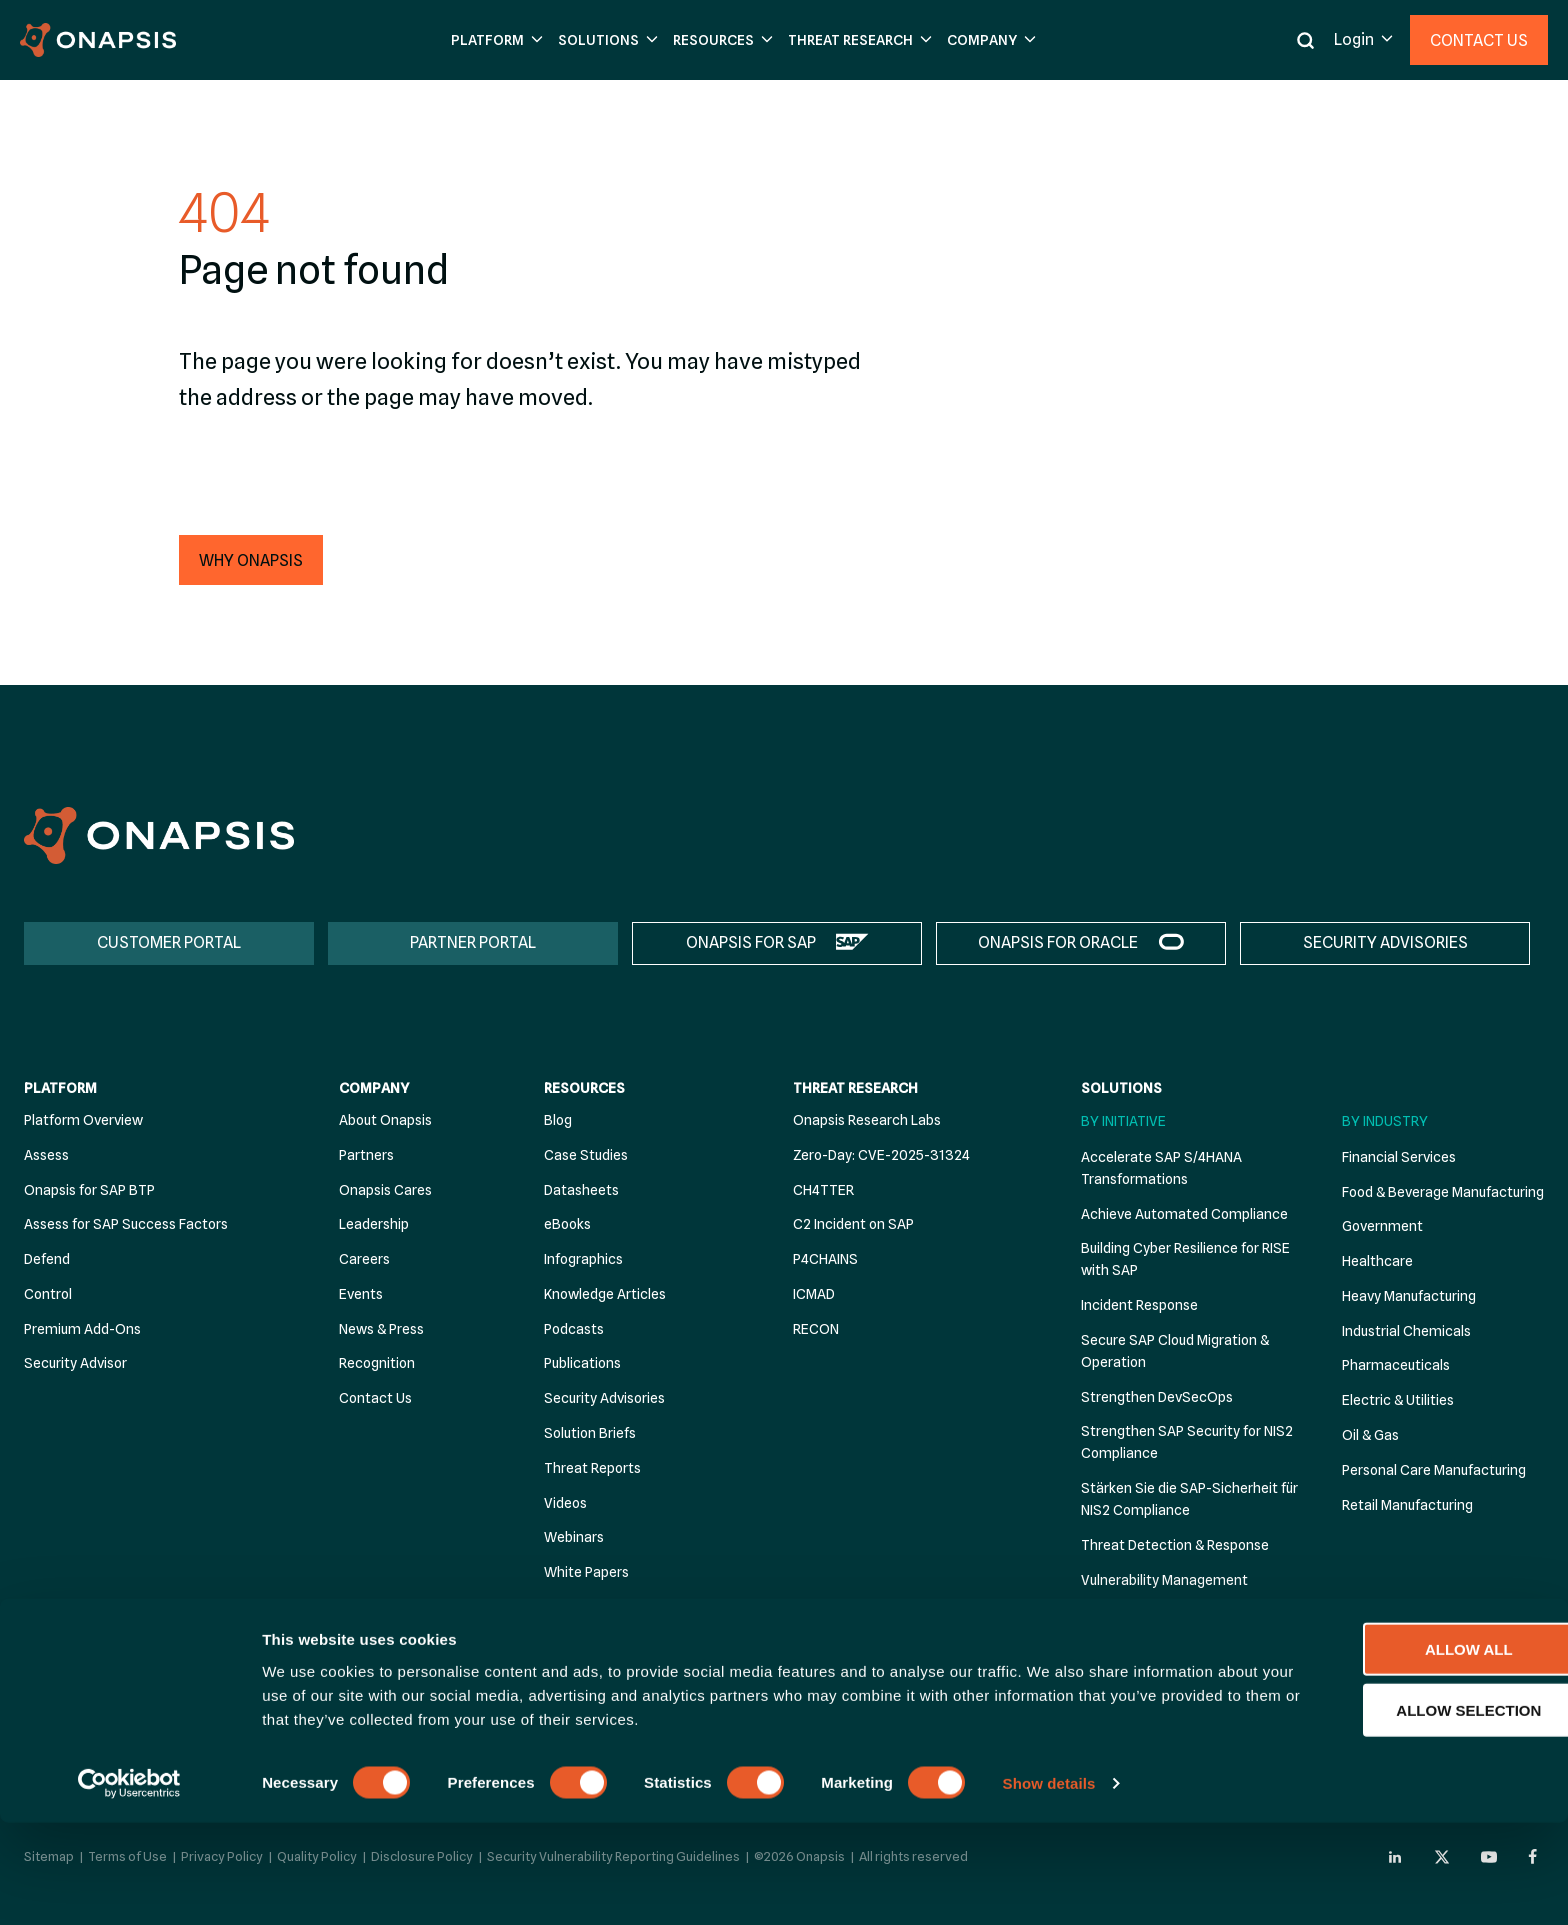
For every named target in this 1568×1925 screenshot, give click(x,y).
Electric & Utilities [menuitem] (1398, 1401)
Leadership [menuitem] (374, 1225)
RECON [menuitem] (816, 1329)
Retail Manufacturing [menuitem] (1407, 1505)
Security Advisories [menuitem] (604, 1399)
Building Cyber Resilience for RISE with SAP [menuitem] (1185, 1260)
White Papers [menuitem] (586, 1572)
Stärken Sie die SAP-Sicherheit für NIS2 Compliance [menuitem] (1189, 1500)
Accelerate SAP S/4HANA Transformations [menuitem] (1161, 1168)
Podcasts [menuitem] (574, 1329)
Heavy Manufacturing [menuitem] (1409, 1296)
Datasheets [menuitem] (581, 1190)
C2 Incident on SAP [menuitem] (853, 1225)
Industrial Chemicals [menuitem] (1406, 1331)
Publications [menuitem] (582, 1364)
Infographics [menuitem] (583, 1259)
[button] (494, 40)
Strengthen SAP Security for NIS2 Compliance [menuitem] (1187, 1443)
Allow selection (1401, 1811)
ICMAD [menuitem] (814, 1294)
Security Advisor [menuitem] (75, 1364)
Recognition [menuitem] (377, 1364)
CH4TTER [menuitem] (823, 1190)
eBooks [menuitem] (567, 1225)
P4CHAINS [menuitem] (825, 1259)
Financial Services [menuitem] (1399, 1157)
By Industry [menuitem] (1385, 1121)
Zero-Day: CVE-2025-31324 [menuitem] (881, 1155)
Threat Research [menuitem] (855, 1089)
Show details (1049, 1885)
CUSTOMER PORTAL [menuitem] (169, 942)
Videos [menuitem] (565, 1503)
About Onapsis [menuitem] (385, 1120)
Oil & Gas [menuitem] (1370, 1435)
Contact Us (1479, 40)
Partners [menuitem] (366, 1155)
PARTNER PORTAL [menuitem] (473, 942)
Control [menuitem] (48, 1294)
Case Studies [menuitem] (586, 1155)
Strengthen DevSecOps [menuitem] (1157, 1397)
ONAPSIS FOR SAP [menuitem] (751, 942)
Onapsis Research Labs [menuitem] (867, 1120)
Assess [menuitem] (46, 1155)
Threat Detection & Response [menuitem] (1175, 1545)
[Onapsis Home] (159, 835)
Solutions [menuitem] (1121, 1089)
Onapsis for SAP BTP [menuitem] (89, 1190)
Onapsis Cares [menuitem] (385, 1190)
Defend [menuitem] (47, 1259)
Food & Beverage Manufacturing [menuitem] (1443, 1192)
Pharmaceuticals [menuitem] (1396, 1366)
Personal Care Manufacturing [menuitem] (1434, 1470)
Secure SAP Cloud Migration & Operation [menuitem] (1175, 1351)
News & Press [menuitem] (381, 1329)
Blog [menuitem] (558, 1120)
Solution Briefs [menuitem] (590, 1433)
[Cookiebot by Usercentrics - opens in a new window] (129, 1886)
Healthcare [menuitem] (1377, 1261)
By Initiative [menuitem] (1123, 1121)
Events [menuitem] (361, 1294)
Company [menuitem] (374, 1089)
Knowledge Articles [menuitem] (605, 1294)
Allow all (1401, 1750)
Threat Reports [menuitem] (592, 1468)
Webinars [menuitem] (574, 1538)
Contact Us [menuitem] (375, 1399)
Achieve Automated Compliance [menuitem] (1184, 1214)
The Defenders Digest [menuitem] (613, 1607)
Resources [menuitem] (584, 1089)
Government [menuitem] (1382, 1227)
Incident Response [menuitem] (1139, 1305)
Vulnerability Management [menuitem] (1164, 1580)
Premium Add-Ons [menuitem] (82, 1329)
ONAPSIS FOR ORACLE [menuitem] (1058, 942)
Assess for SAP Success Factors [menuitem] (126, 1225)
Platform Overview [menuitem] (83, 1120)
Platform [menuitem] (60, 1089)
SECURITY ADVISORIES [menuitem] (1385, 942)
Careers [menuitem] (364, 1259)
